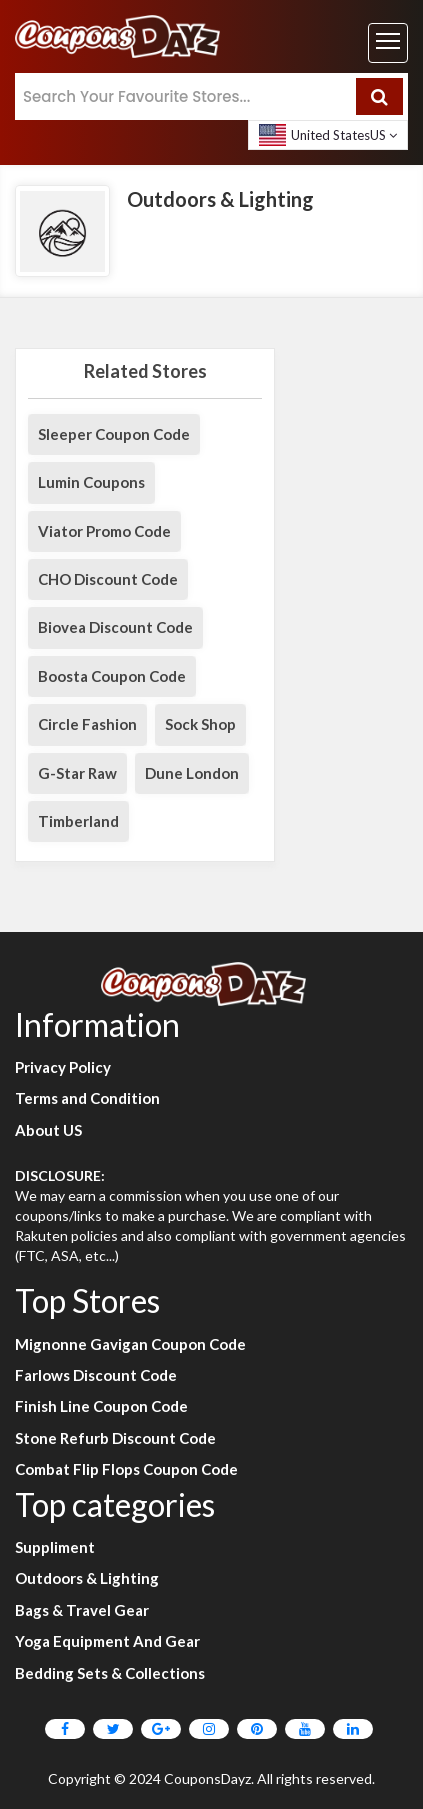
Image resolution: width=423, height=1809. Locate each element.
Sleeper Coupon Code (114, 434)
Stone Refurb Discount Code (115, 1438)
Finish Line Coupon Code (101, 1406)
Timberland (78, 821)
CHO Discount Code (108, 579)
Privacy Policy (63, 1067)
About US (48, 1130)
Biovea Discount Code (115, 627)
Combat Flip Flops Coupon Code (126, 1469)
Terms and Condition (87, 1098)
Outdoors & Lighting (87, 1578)
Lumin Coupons (91, 482)
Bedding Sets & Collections (110, 1673)
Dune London (192, 773)
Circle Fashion (87, 724)
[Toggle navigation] (388, 43)
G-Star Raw (77, 773)
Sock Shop (200, 724)
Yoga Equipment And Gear (107, 1641)
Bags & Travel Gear (82, 1610)
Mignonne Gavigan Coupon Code (130, 1344)
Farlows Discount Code (96, 1375)
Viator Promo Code (104, 531)
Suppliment (55, 1547)
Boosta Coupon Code (112, 676)
